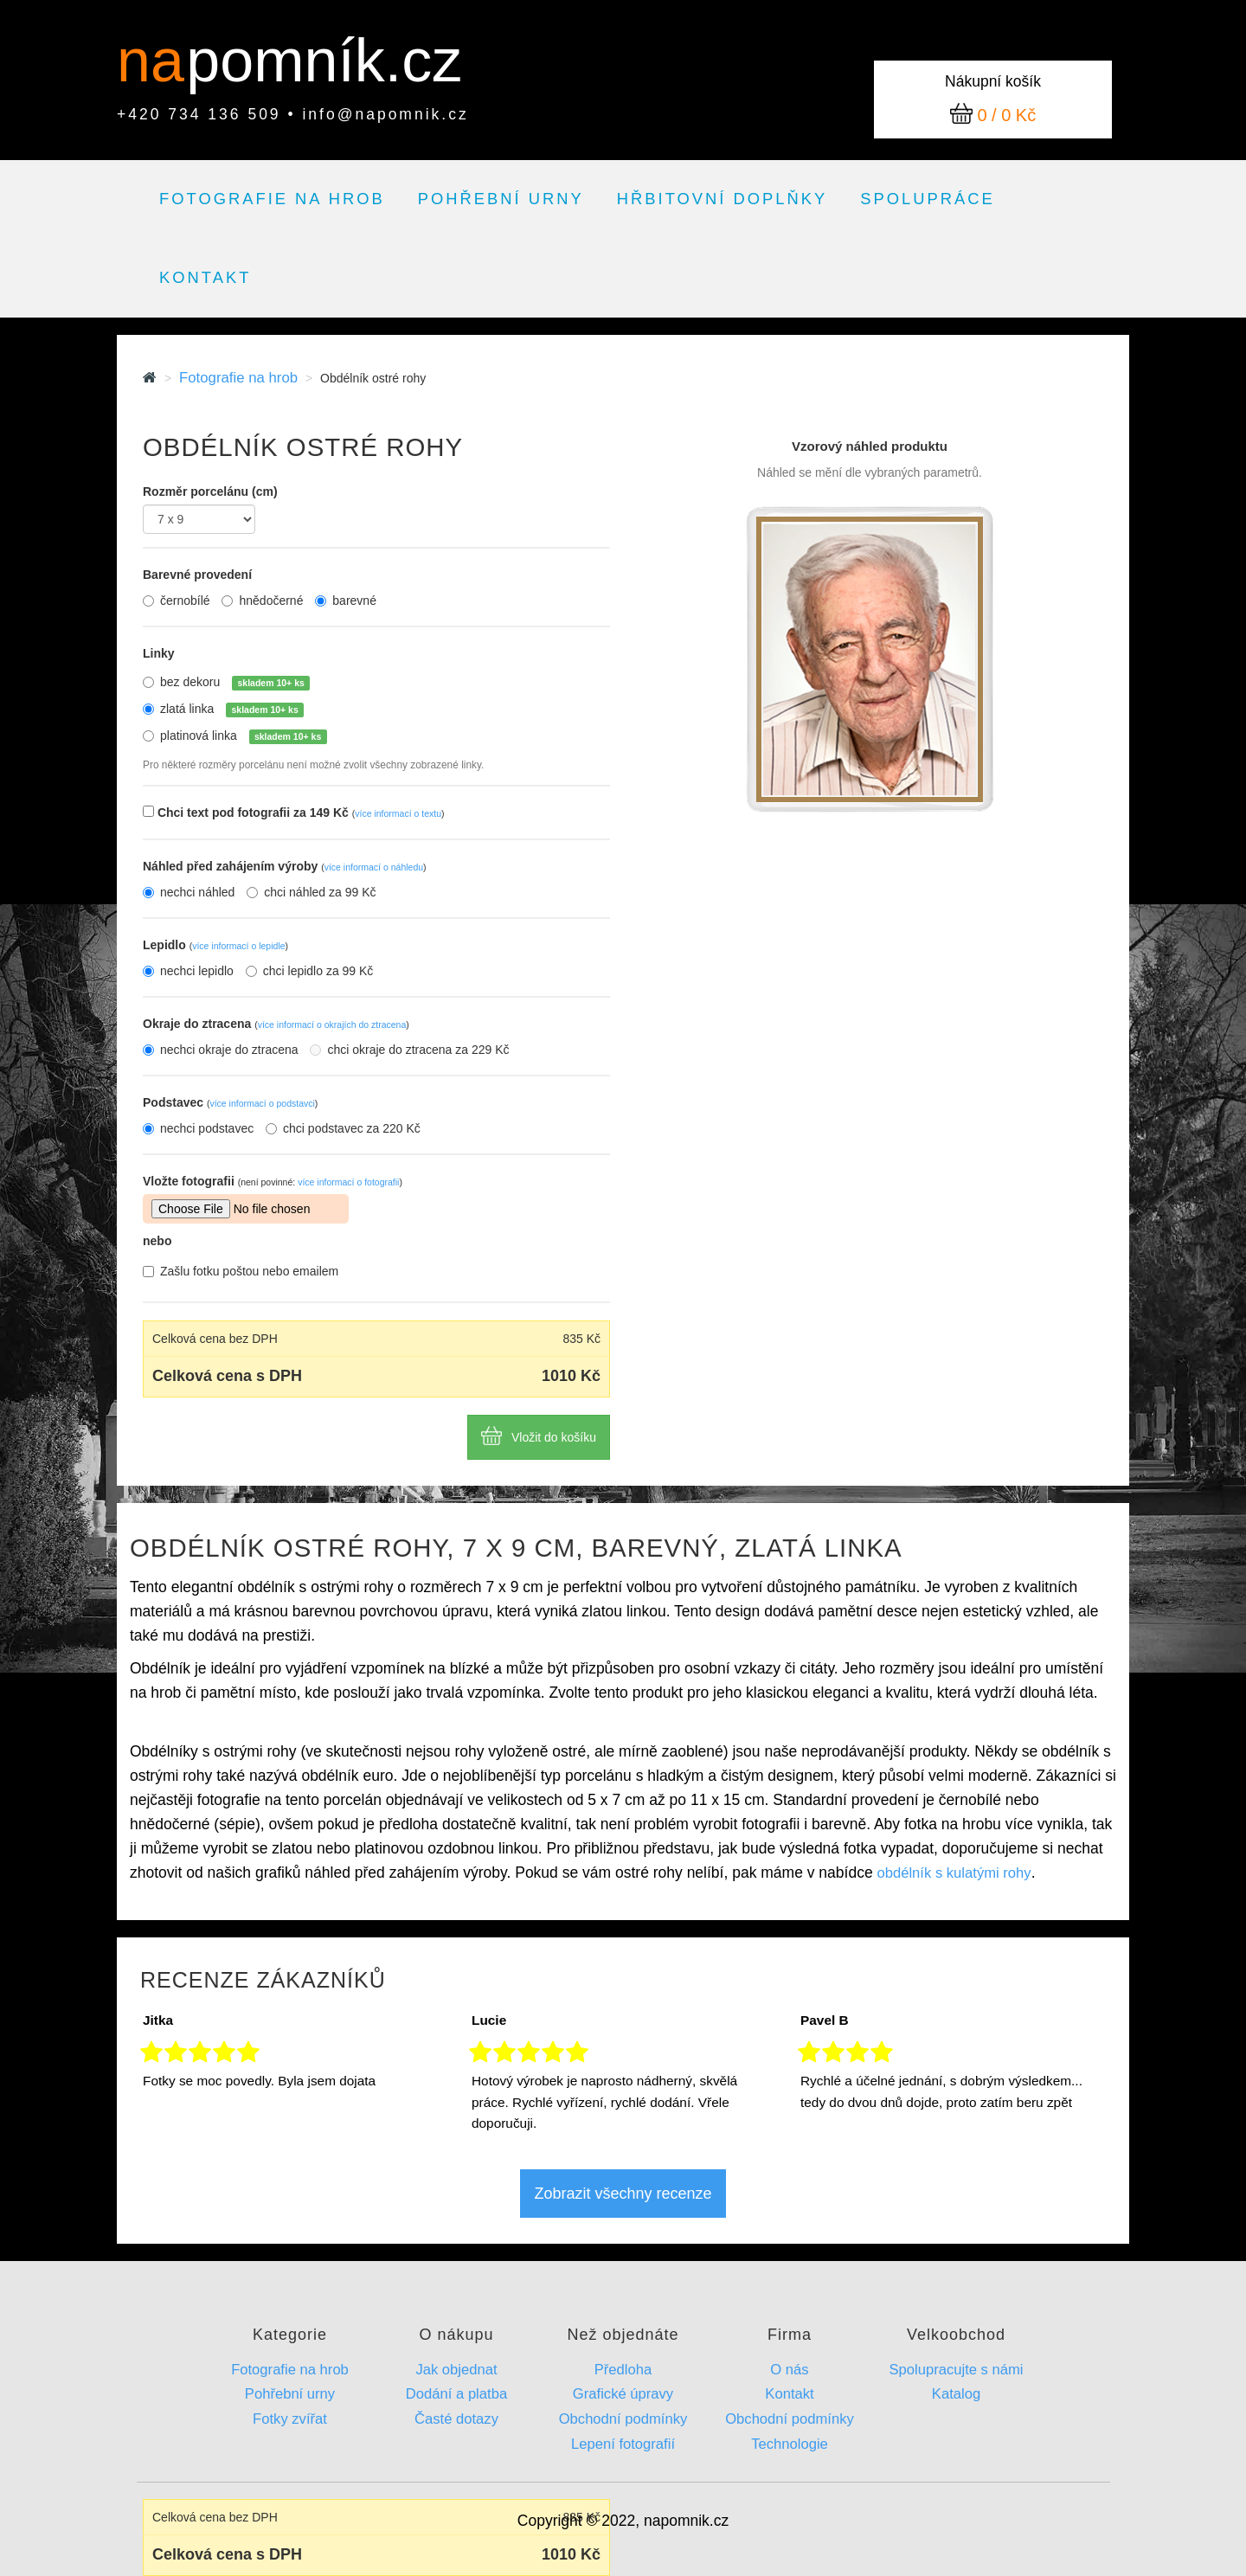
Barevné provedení (197, 574)
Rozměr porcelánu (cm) (210, 491)
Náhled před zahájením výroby (285, 866)
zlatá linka (232, 709)
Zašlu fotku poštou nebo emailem (240, 1271)
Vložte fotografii (272, 1181)
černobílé (176, 600)
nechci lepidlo (188, 971)
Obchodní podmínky (623, 2419)
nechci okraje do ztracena (221, 1050)
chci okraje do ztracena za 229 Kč (409, 1050)
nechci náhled (188, 892)
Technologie (789, 2444)
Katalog (956, 2394)
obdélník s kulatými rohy (954, 1873)
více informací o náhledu (373, 867)
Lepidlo (215, 945)
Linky (159, 653)
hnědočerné (262, 600)
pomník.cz (324, 60)
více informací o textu (398, 813)
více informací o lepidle (238, 946)
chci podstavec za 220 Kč (343, 1128)
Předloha (623, 2369)
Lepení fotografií (623, 2444)
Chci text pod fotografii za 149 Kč (301, 812)
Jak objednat (456, 2369)
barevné (345, 600)
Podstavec (230, 1102)
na (159, 60)
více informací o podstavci (261, 1103)
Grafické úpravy (623, 2394)
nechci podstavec (198, 1128)
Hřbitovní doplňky (722, 199)
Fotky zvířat (290, 2419)
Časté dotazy (456, 2419)
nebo (157, 1241)
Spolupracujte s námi (956, 2369)
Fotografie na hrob (272, 199)
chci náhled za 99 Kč (311, 892)
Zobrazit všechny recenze (622, 2193)
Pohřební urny (501, 199)
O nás (789, 2369)
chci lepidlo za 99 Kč (310, 971)
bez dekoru (235, 683)
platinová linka (243, 736)
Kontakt (205, 277)
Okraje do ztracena (276, 1024)
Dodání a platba (456, 2394)
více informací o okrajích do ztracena (332, 1024)
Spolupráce (927, 199)
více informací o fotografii (348, 1182)
